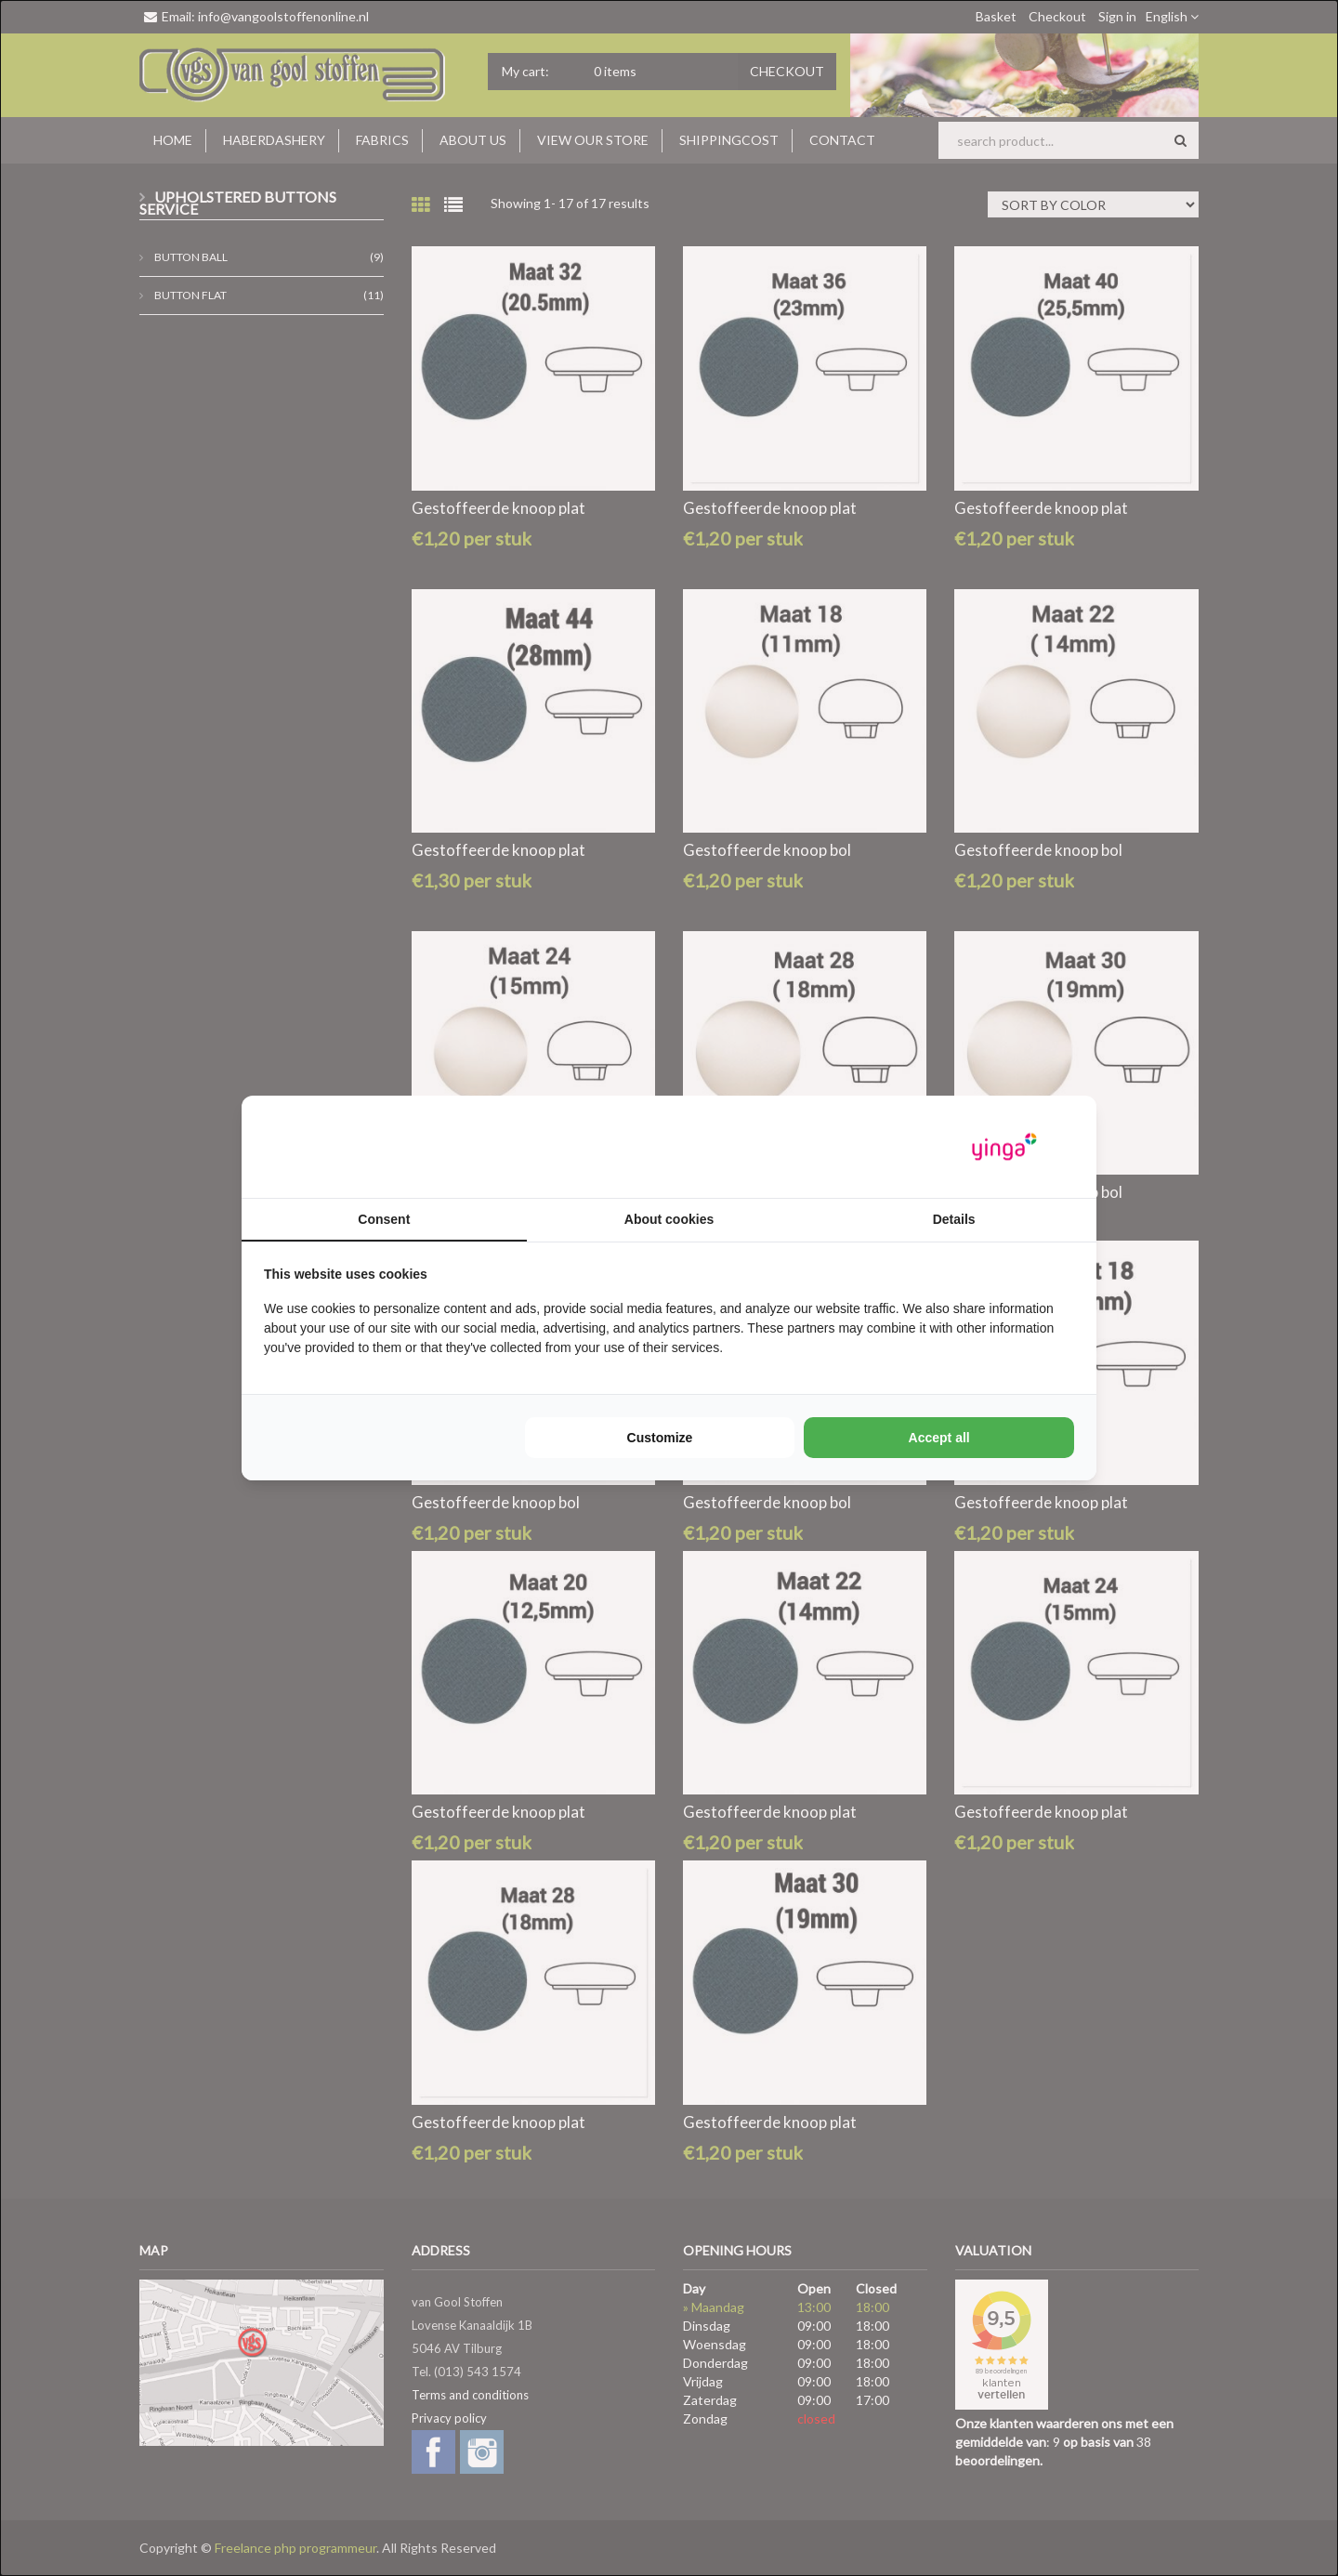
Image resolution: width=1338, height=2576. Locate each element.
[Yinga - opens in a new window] (1004, 1147)
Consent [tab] (384, 1219)
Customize (660, 1437)
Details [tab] (954, 1219)
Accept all (939, 1437)
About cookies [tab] (669, 1219)
